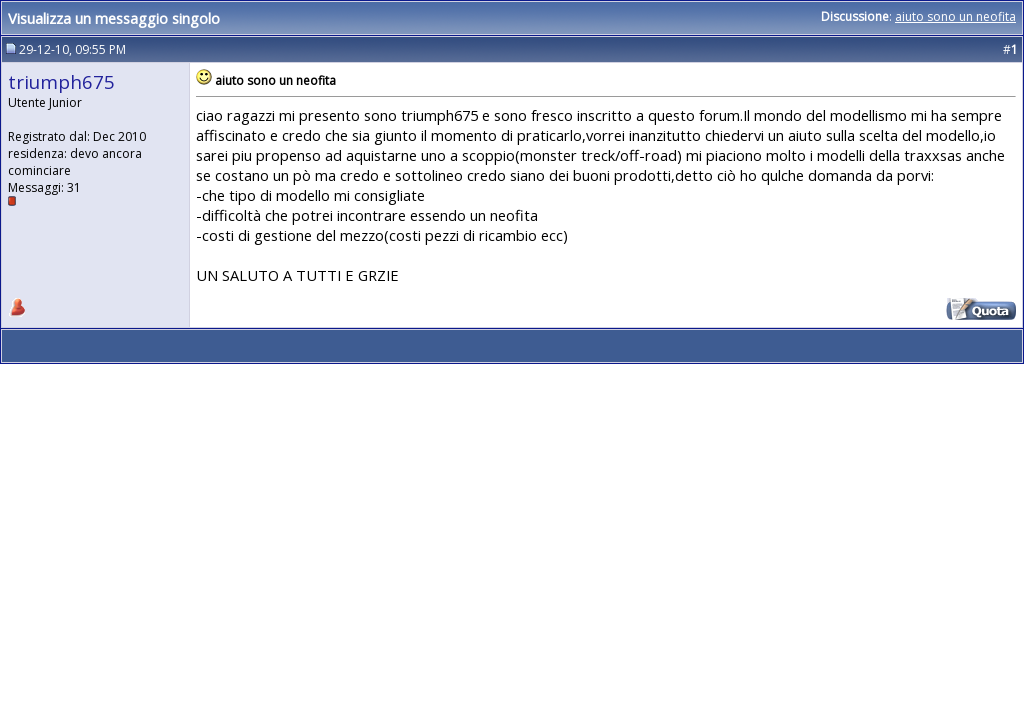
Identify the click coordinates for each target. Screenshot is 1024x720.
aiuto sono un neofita (955, 16)
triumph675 (61, 81)
